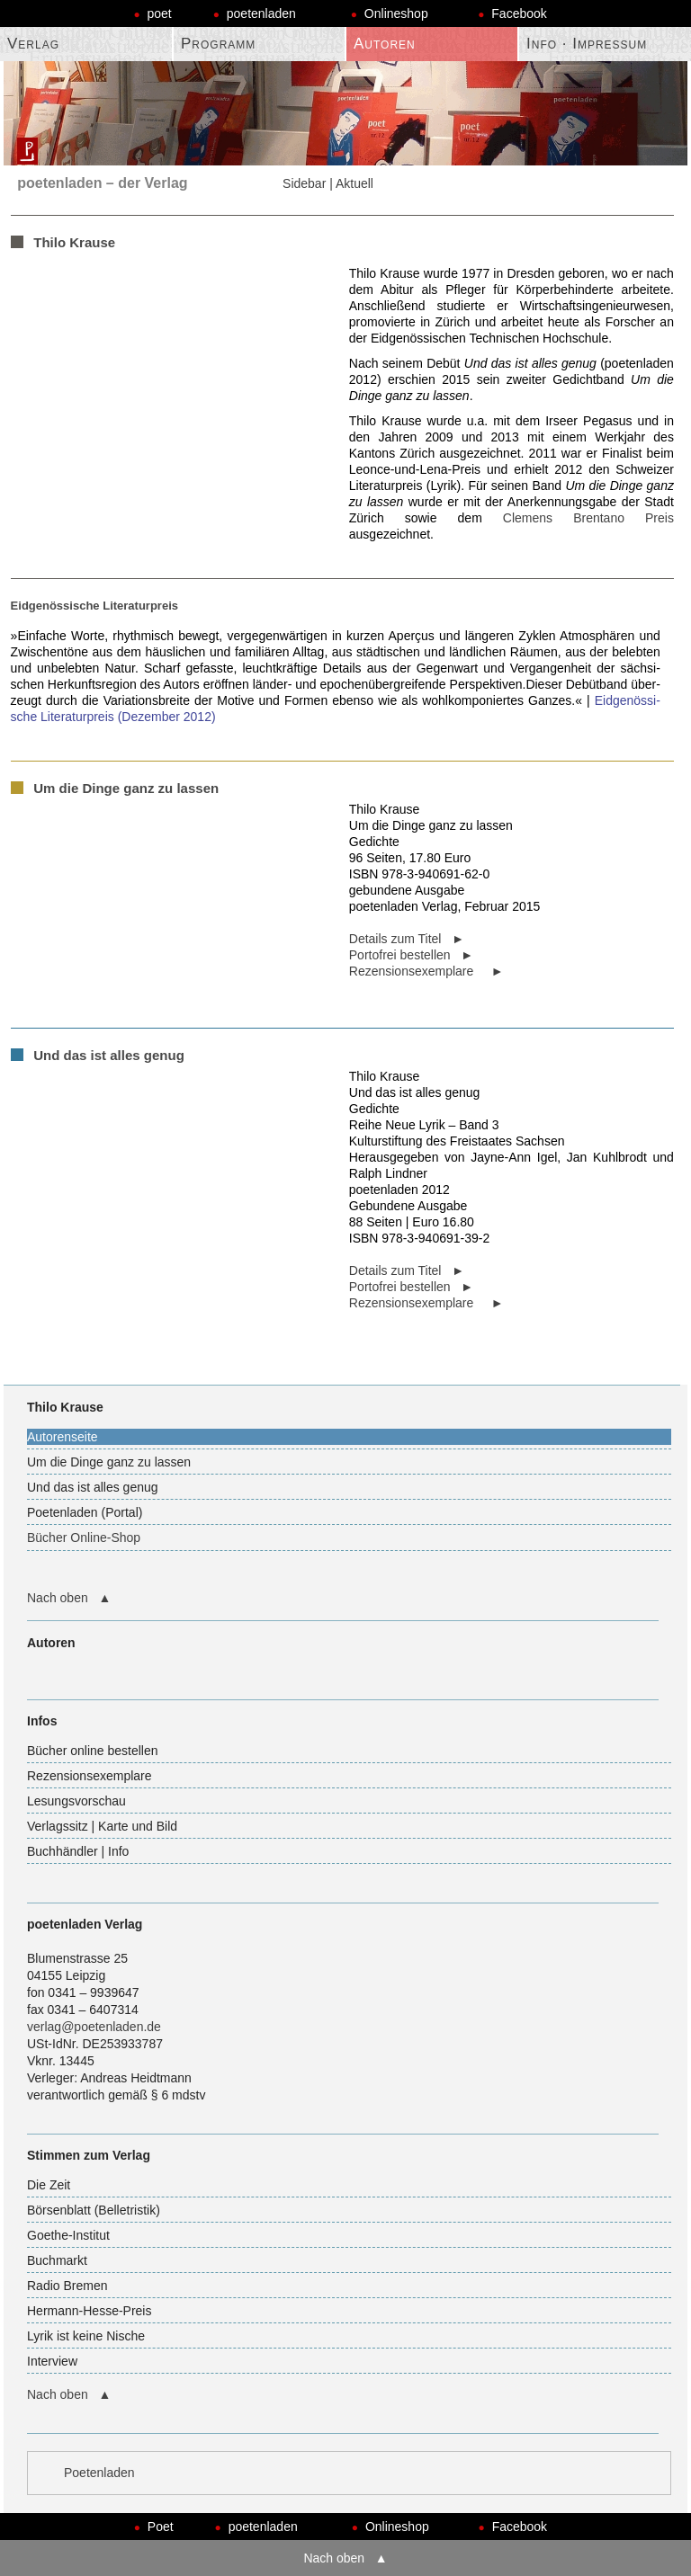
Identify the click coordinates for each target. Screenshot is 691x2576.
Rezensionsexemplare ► (426, 971)
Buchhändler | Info (78, 1851)
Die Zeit (48, 2185)
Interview (52, 2361)
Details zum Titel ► (406, 938)
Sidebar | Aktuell (328, 183)
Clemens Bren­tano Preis (588, 518)
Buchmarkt (57, 2260)
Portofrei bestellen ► (411, 955)
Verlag (33, 43)
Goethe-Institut (68, 2235)
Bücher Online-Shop (83, 1537)
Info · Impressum (586, 43)
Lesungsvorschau (76, 1801)
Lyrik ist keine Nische (86, 2336)
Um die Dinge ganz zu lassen (109, 1462)
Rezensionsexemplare (89, 1776)
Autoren (385, 43)
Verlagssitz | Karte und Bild (102, 1826)
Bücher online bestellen (92, 1750)
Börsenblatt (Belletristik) (93, 2210)
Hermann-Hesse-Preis (89, 2311)
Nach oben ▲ (69, 1598)
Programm (218, 43)
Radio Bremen (67, 2285)
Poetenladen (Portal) (84, 1512)
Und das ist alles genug (92, 1487)
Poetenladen (99, 2472)
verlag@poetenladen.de (94, 2026)
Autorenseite (62, 1437)
